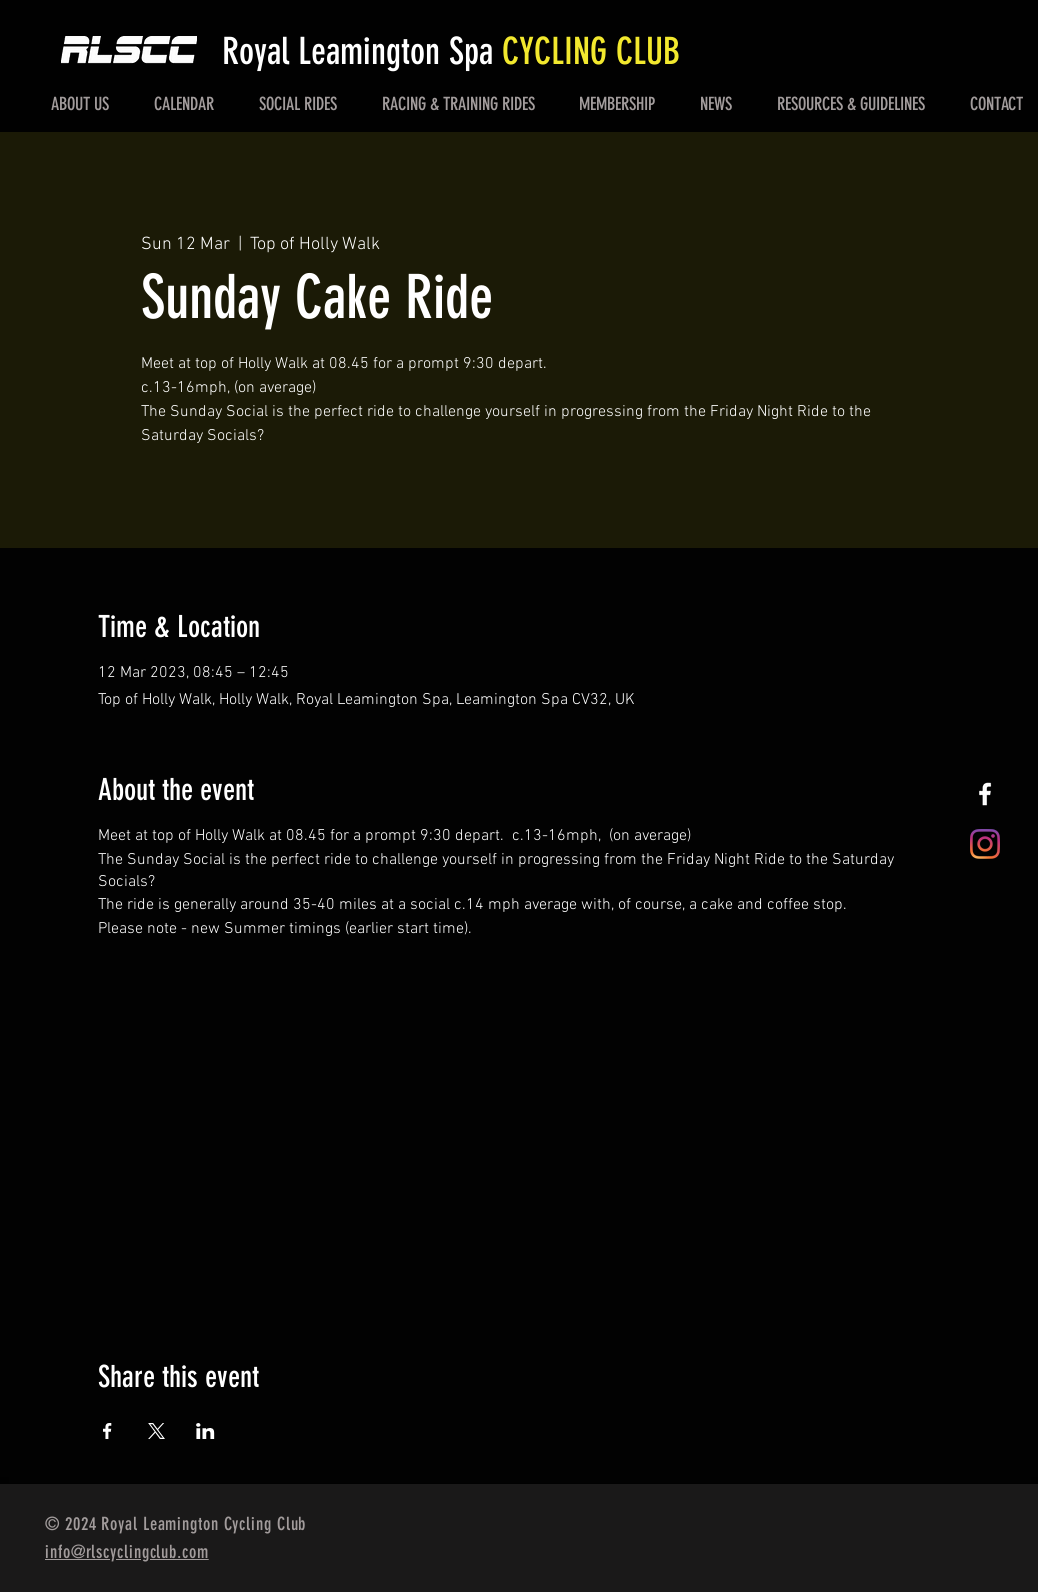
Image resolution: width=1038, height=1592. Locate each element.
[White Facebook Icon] (985, 794)
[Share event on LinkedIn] (205, 1431)
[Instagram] (985, 844)
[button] (80, 104)
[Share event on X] (156, 1431)
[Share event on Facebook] (107, 1431)
